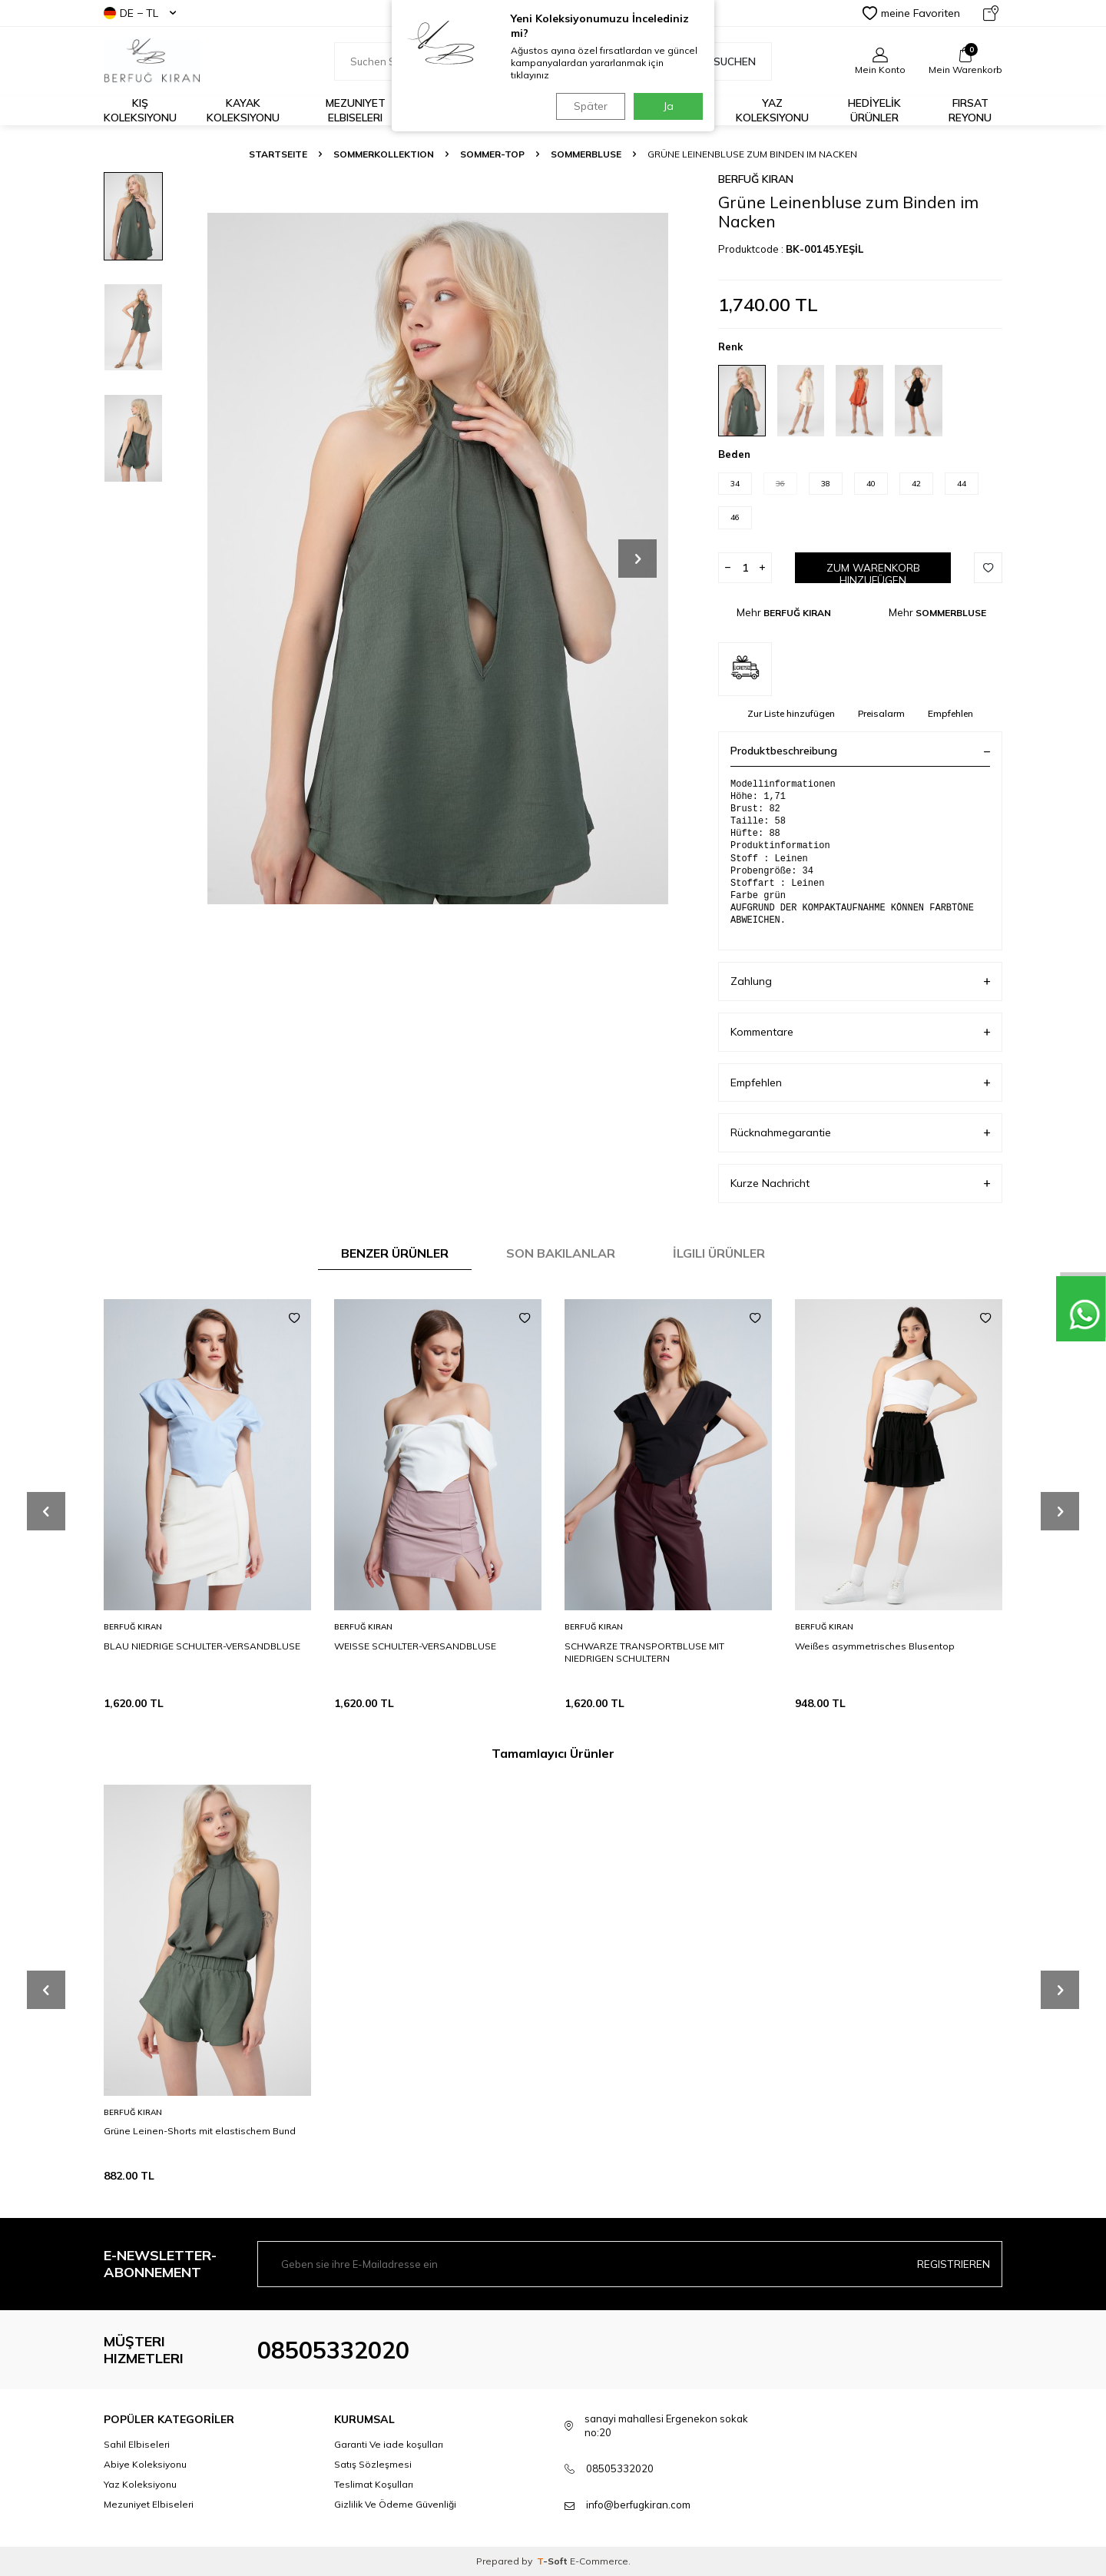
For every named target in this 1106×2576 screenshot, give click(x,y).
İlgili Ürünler (719, 1253)
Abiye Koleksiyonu (145, 2464)
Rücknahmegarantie (860, 1133)
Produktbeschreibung (860, 751)
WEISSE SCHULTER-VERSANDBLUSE (415, 1646)
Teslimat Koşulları (373, 2484)
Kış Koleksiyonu (140, 110)
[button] (637, 558)
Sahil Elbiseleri (137, 2444)
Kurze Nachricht (860, 1183)
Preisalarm (881, 713)
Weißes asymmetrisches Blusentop (875, 1646)
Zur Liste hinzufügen (791, 713)
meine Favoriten (911, 13)
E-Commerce (599, 2561)
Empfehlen (950, 713)
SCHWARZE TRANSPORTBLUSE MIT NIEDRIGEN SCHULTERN (644, 1652)
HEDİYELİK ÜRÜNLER (874, 110)
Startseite (278, 154)
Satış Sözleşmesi (373, 2464)
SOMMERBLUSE (586, 154)
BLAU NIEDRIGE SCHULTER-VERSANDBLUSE (202, 1646)
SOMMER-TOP (492, 154)
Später (587, 106)
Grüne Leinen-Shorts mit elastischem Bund (200, 2131)
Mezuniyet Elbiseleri (356, 110)
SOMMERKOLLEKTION (383, 154)
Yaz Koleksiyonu (772, 110)
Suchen (726, 61)
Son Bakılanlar (560, 1253)
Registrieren (953, 2264)
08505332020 (333, 2350)
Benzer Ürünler (395, 1253)
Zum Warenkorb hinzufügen (873, 572)
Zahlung (860, 981)
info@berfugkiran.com (638, 2504)
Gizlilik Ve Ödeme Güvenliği (395, 2504)
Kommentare (860, 1032)
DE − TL (140, 13)
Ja (669, 106)
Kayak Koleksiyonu (243, 110)
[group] (437, 558)
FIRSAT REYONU (970, 110)
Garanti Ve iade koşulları (388, 2444)
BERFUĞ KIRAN (755, 179)
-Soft (553, 2561)
